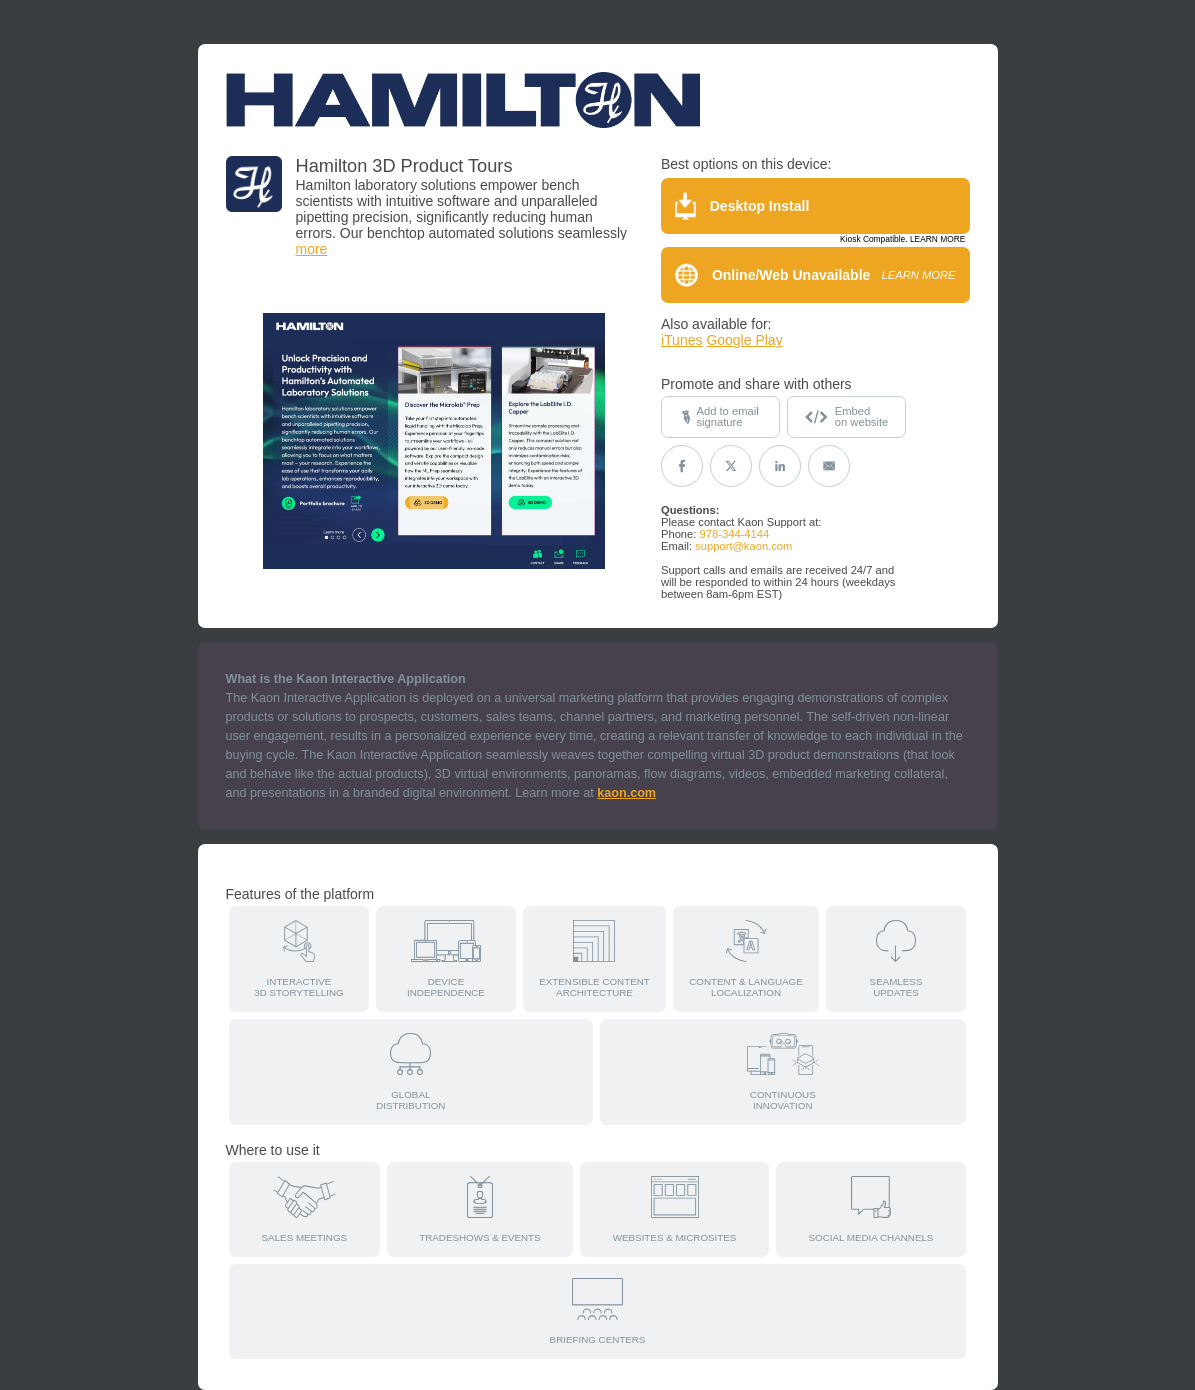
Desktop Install (742, 206)
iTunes (682, 340)
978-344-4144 (735, 534)
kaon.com (626, 793)
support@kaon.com (743, 546)
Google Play (744, 340)
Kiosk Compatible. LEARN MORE (902, 239)
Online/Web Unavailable (815, 275)
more (312, 249)
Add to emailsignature (720, 416)
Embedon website (847, 416)
